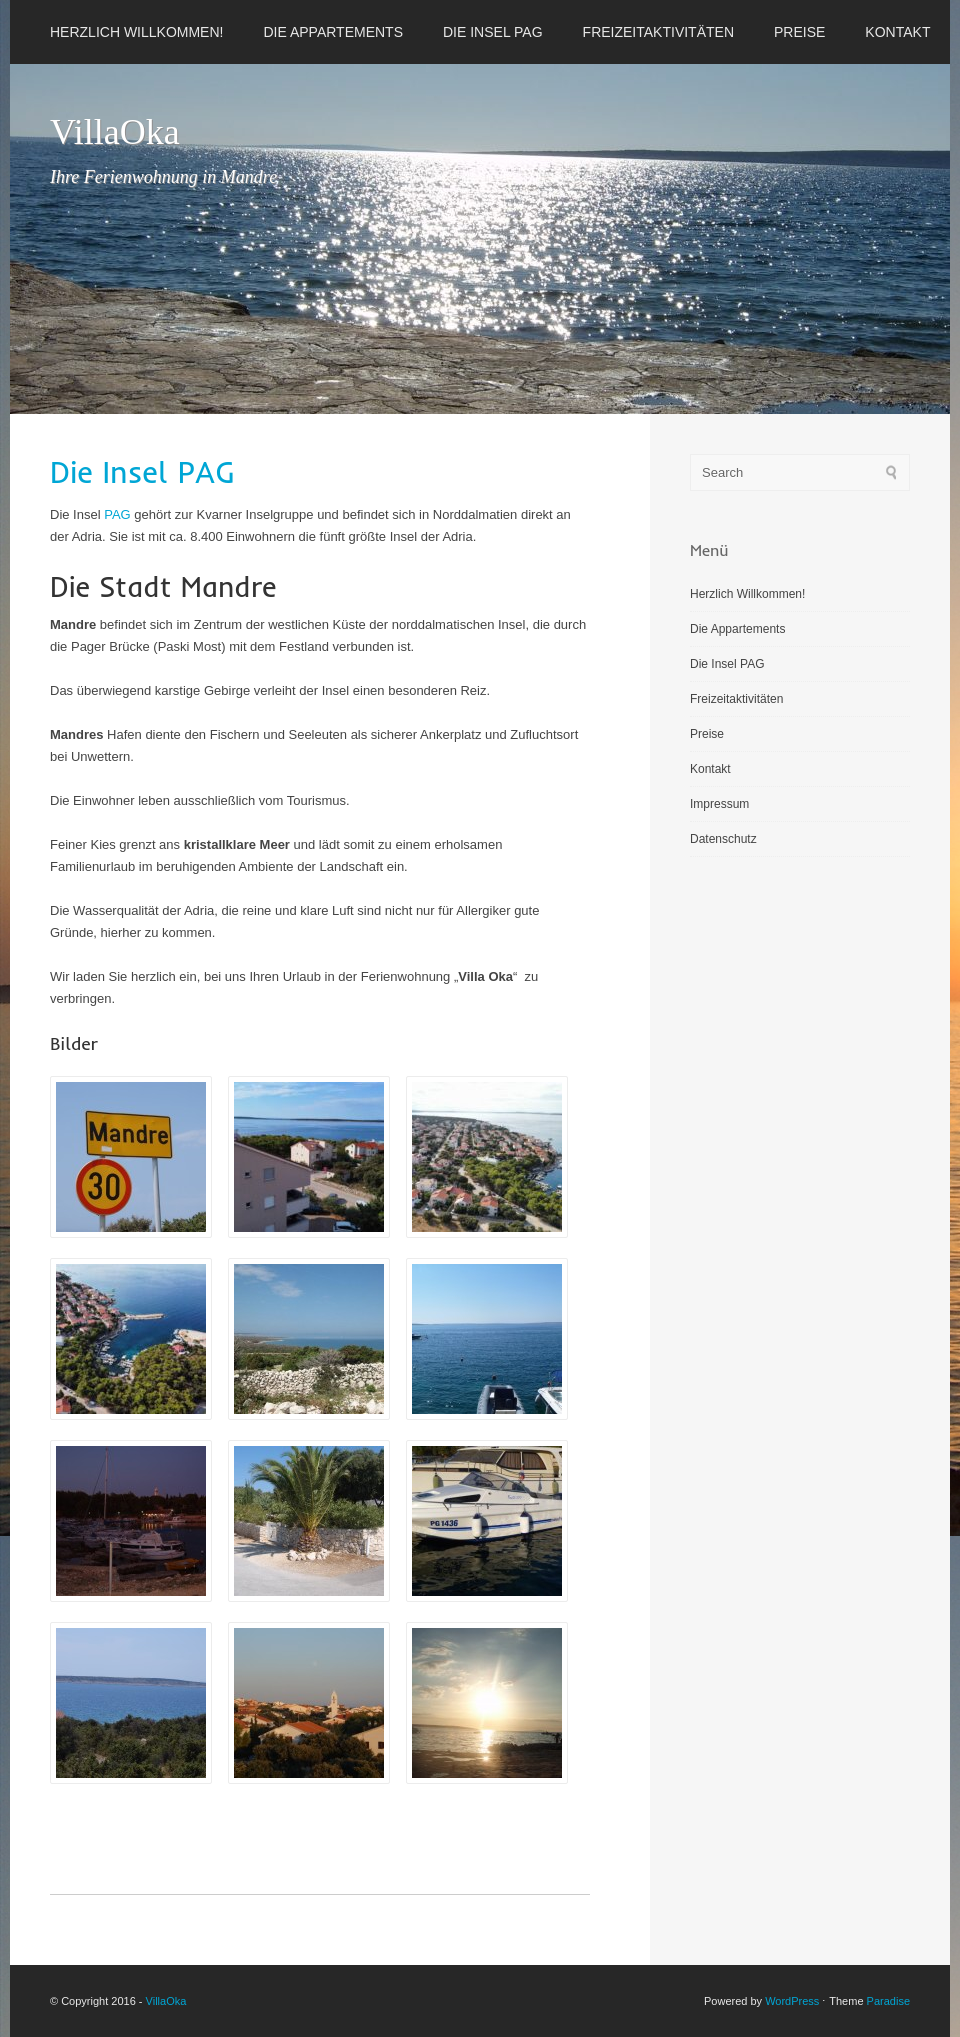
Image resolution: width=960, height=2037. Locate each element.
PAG (117, 514)
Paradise (888, 2001)
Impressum (719, 804)
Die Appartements (333, 32)
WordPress (792, 2001)
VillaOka (115, 132)
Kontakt (897, 32)
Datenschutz (723, 839)
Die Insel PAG (493, 32)
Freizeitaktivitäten (658, 32)
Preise (799, 32)
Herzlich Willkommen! (136, 32)
